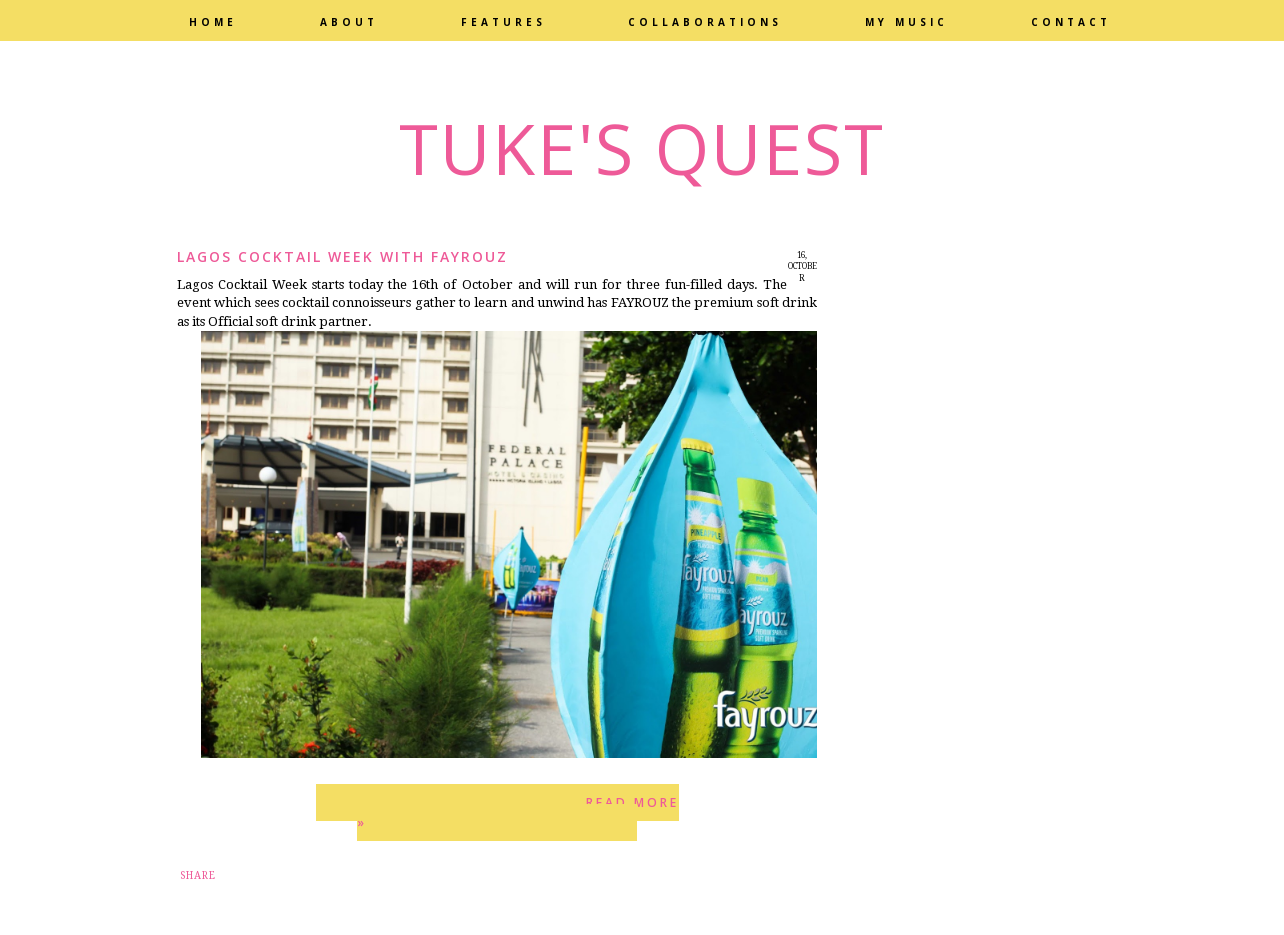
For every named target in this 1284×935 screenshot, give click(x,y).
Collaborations (705, 22)
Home (213, 22)
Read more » (518, 812)
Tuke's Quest (642, 148)
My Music (906, 22)
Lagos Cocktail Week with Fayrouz (342, 256)
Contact (1071, 22)
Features (503, 22)
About (349, 22)
